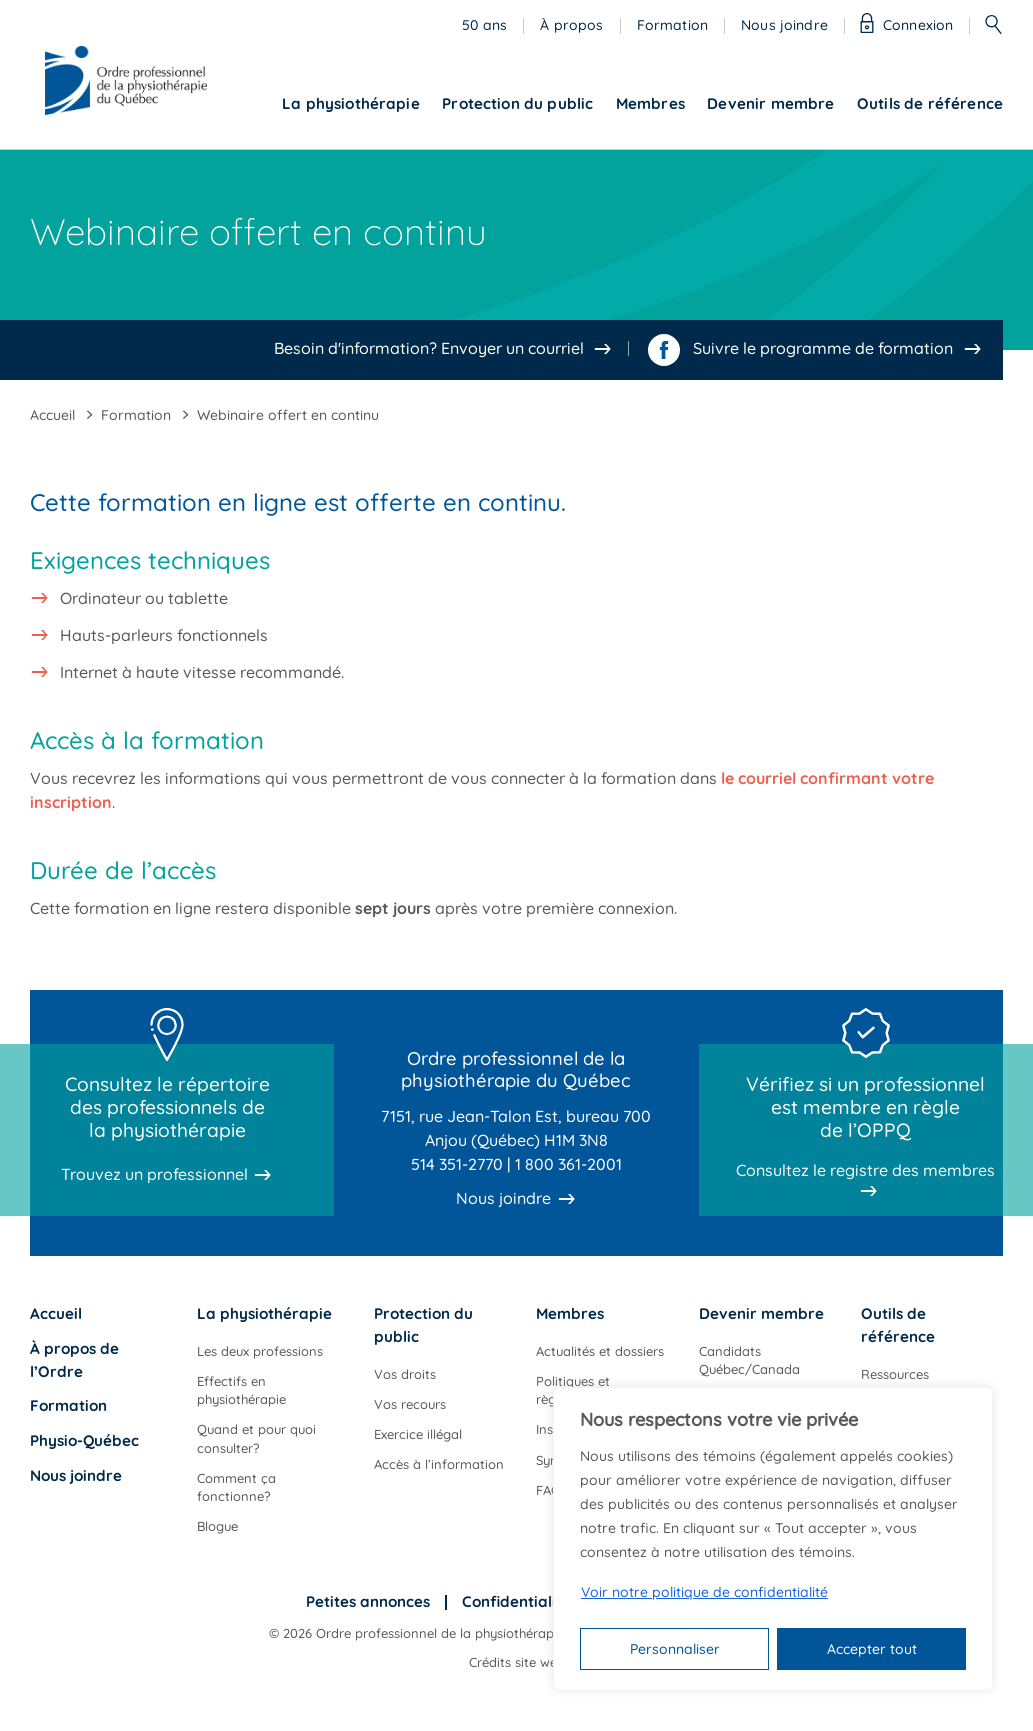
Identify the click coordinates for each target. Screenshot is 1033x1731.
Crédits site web (517, 1662)
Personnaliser (675, 1649)
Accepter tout (872, 1649)
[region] (773, 1539)
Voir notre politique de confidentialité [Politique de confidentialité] (704, 1592)
